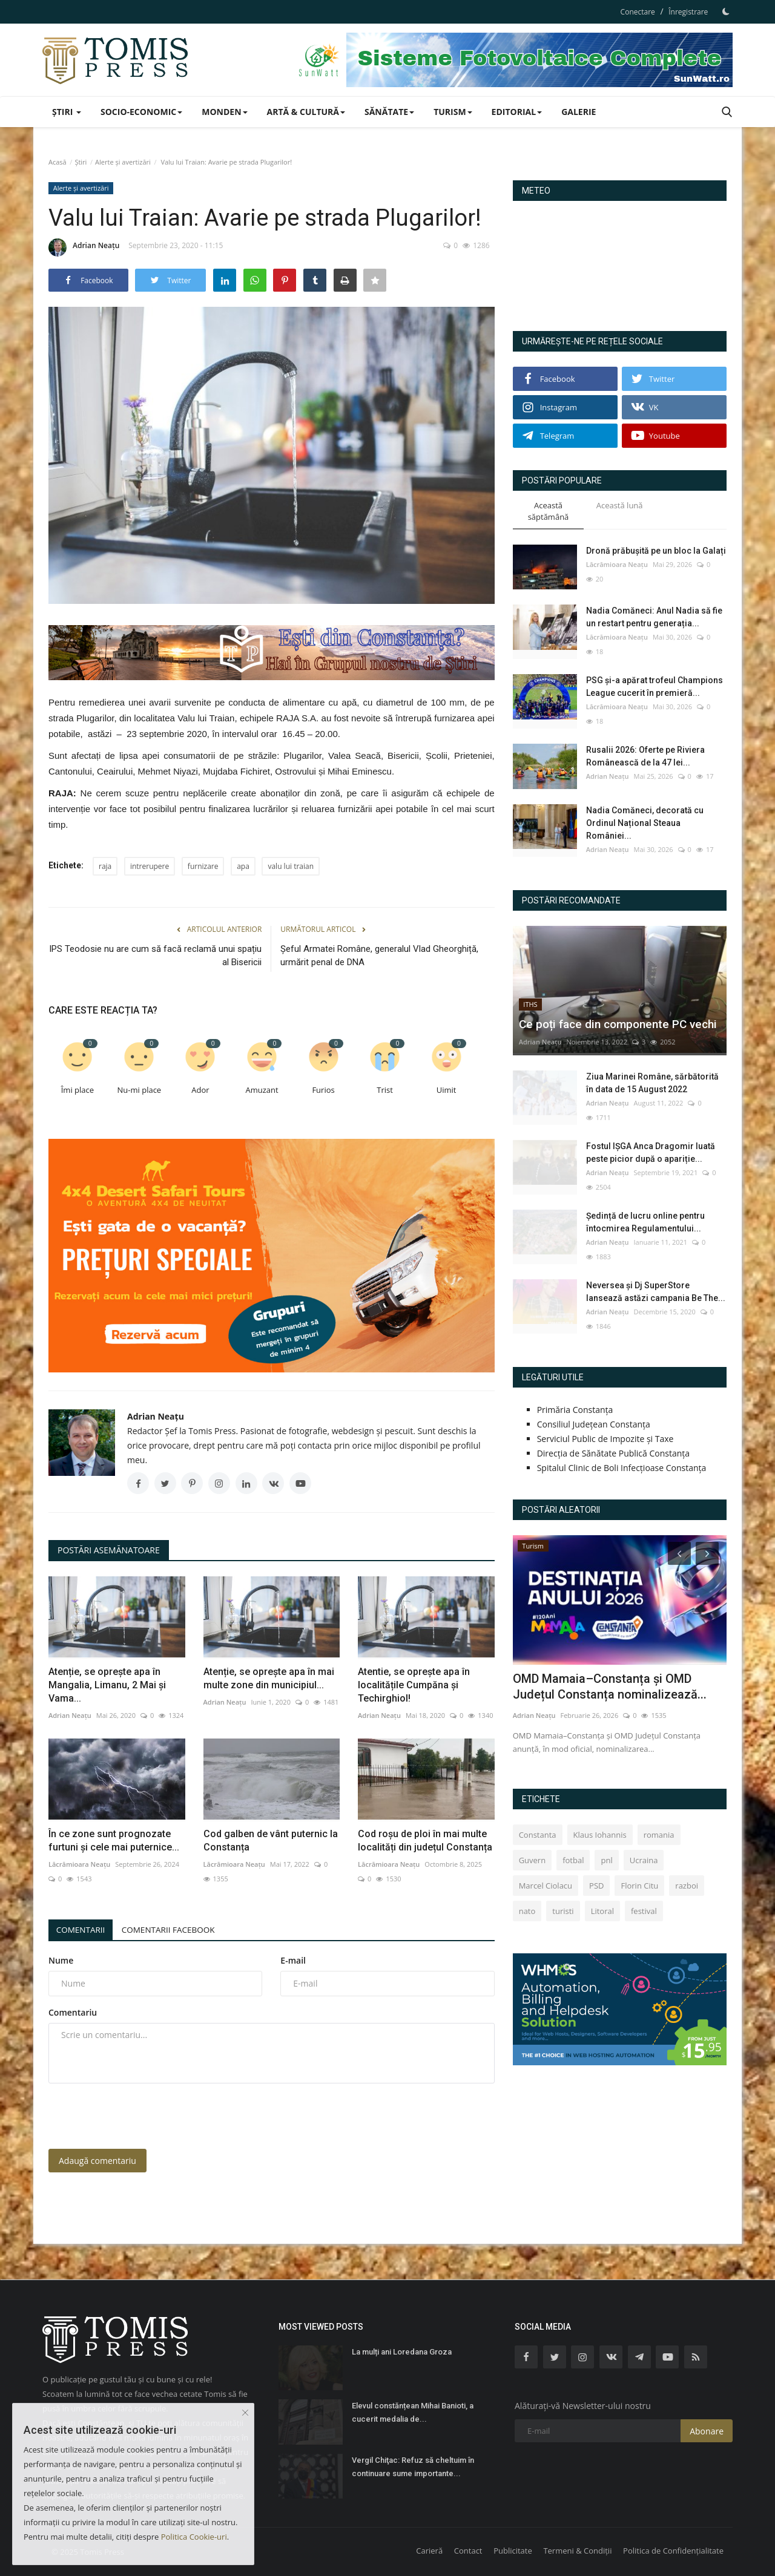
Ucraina (644, 1860)
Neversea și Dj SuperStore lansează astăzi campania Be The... (655, 1291)
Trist (385, 1089)
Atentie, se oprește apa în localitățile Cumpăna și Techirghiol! (414, 1685)
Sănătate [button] (389, 111)
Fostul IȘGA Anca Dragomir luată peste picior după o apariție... (650, 1152)
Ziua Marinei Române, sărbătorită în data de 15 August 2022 (652, 1083)
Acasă (57, 161)
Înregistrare (688, 12)
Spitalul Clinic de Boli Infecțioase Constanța (622, 1467)
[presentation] (140, 2116)
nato (527, 1911)
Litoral (602, 1911)
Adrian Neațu (83, 247)
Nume (60, 1960)
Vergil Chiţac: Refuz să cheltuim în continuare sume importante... (413, 2467)
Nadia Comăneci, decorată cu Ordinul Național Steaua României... (645, 823)
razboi (686, 1885)
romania (659, 1834)
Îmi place (77, 1089)
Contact (468, 2550)
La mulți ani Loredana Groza (402, 2351)
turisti (562, 1911)
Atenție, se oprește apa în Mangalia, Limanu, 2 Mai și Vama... (107, 1685)
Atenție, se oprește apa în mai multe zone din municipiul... (268, 1678)
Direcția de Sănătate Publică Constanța (613, 1453)
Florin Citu (639, 1885)
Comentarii (83, 1929)
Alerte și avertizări (123, 161)
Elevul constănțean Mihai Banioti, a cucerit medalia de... (412, 2412)
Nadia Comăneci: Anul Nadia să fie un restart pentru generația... (654, 617)
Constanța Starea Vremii (620, 261)
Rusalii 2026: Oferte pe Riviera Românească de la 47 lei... (645, 756)
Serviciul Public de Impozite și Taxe (605, 1438)
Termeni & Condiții (577, 2550)
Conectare (638, 12)
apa (243, 866)
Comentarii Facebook (176, 1929)
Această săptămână (548, 511)
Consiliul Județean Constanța (593, 1424)
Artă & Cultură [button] (306, 111)
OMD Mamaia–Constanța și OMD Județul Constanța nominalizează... (610, 1686)
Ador (200, 1089)
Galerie (578, 111)
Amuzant (261, 1089)
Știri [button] (66, 111)
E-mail (293, 1960)
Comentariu (72, 2012)
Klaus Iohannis (600, 1834)
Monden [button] (224, 111)
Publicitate (512, 2550)
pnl (606, 1860)
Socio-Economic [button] (141, 111)
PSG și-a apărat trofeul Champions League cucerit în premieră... (654, 686)
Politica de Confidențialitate (673, 2550)
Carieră (429, 2550)
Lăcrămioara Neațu (79, 1864)
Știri (80, 161)
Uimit (447, 1089)
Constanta (537, 1834)
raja (105, 866)
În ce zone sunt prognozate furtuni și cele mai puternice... (113, 1840)
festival (644, 1911)
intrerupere (149, 866)
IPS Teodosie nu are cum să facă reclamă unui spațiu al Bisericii (155, 955)
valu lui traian (291, 866)
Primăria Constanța (575, 1409)
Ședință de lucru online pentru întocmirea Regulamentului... (645, 1222)
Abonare (707, 2431)
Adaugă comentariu (97, 2160)
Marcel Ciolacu (545, 1885)
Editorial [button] (517, 111)
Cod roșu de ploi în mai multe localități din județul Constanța (425, 1840)
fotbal (573, 1860)
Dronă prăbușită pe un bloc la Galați (656, 551)
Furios (323, 1089)
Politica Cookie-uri (194, 2536)
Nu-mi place (139, 1089)
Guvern (532, 1860)
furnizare (203, 866)
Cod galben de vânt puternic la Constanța (270, 1840)
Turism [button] (453, 111)
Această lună (619, 505)
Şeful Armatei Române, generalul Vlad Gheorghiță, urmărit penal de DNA (379, 955)
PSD (596, 1885)
